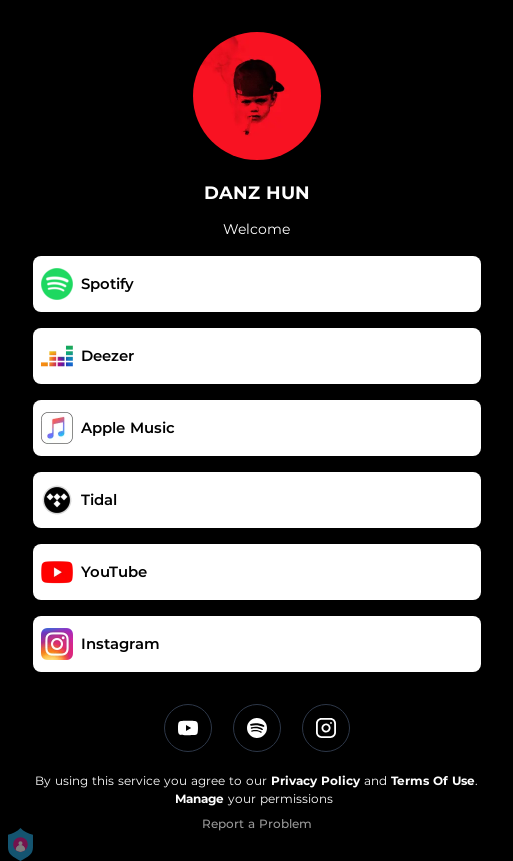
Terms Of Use (433, 780)
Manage (199, 798)
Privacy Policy (315, 780)
